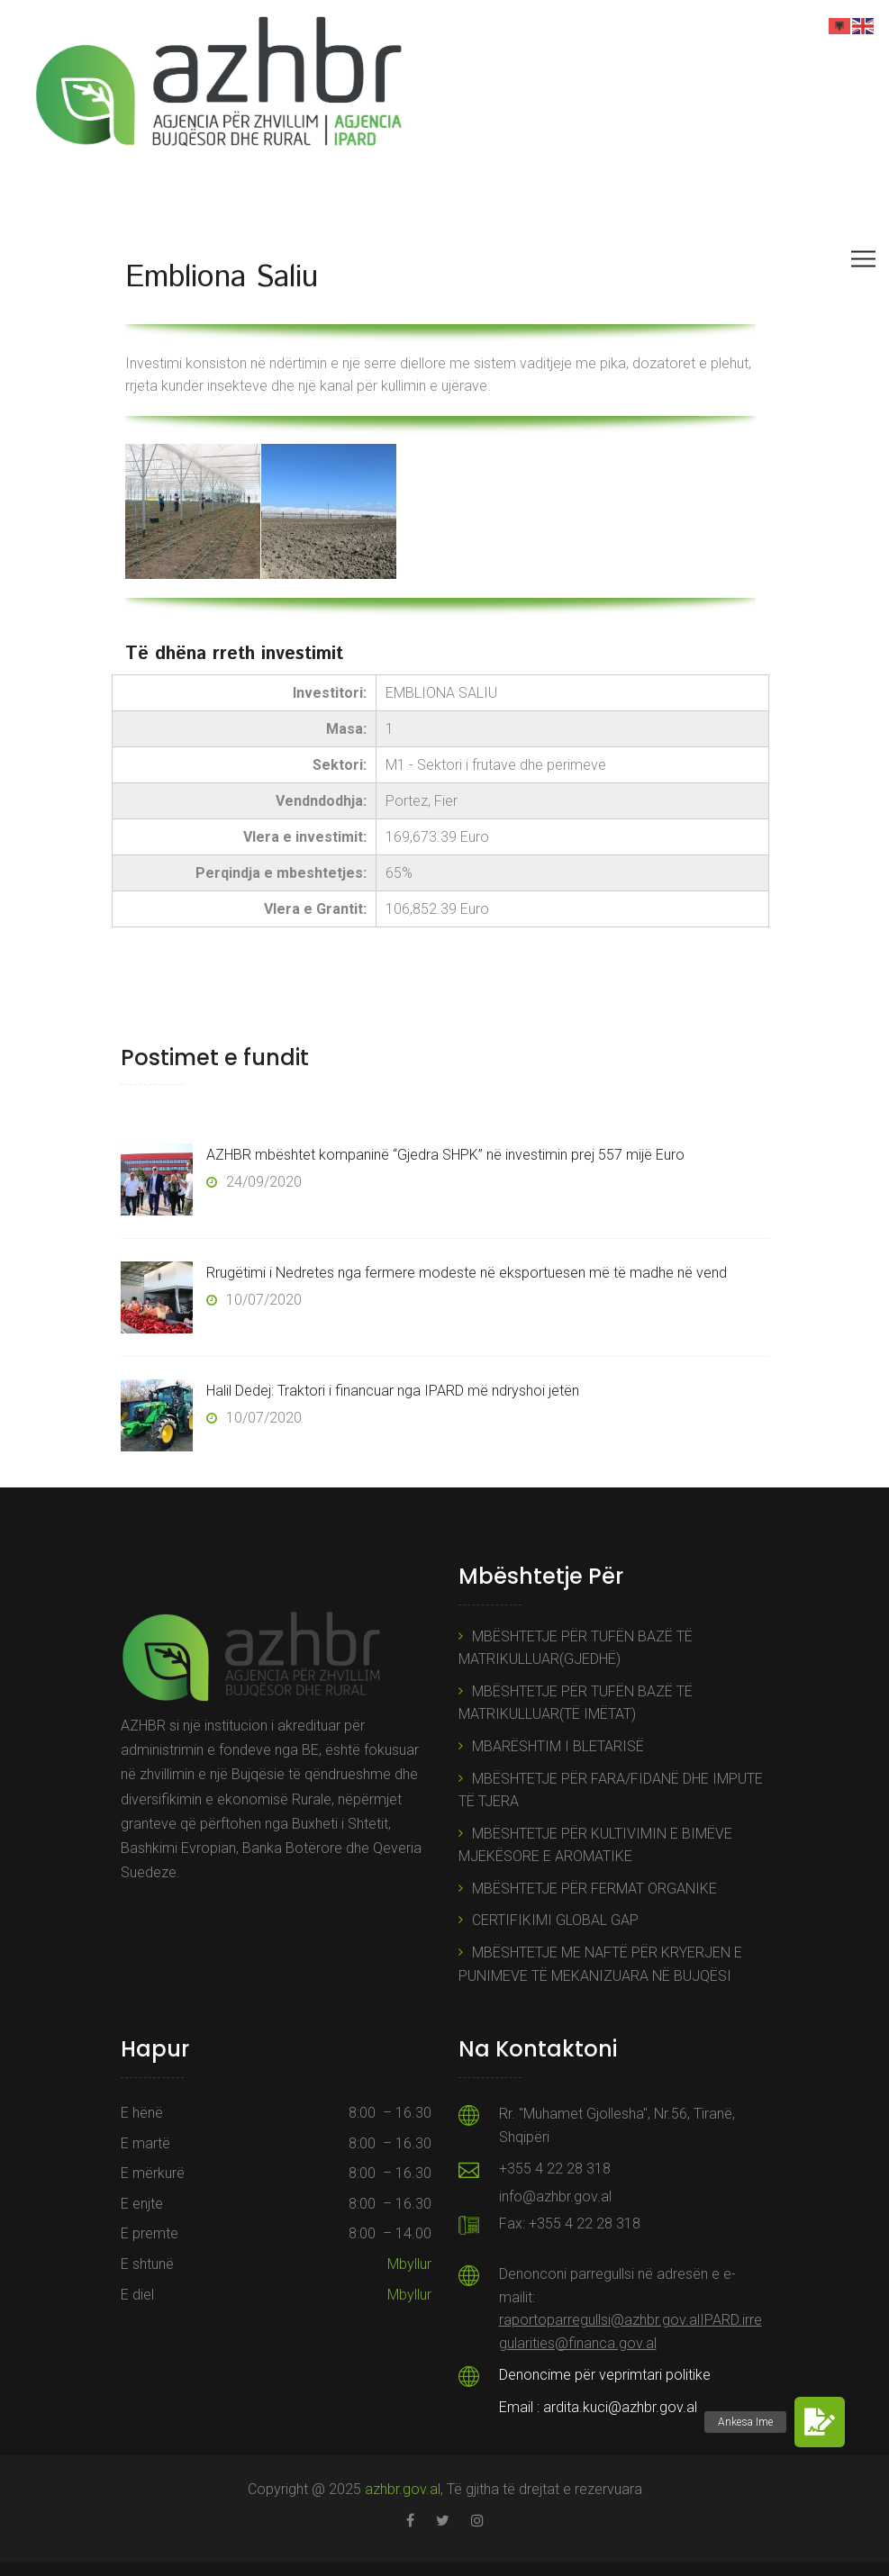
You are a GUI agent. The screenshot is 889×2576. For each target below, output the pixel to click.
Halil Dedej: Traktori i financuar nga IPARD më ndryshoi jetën (392, 1390)
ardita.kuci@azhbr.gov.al (620, 2407)
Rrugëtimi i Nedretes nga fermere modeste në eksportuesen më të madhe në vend (466, 1272)
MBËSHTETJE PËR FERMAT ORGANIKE (594, 1888)
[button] (819, 2422)
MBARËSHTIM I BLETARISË (558, 1746)
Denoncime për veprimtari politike (605, 2374)
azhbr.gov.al (402, 2489)
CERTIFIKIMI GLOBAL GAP (555, 1920)
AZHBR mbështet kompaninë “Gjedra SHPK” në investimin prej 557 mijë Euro (445, 1154)
